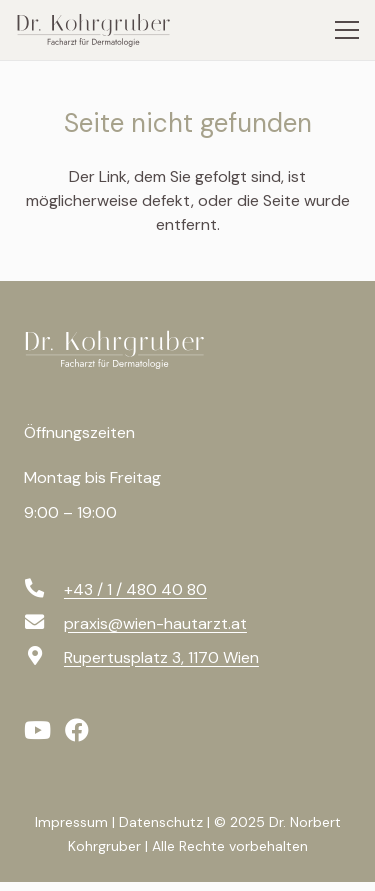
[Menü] (347, 30)
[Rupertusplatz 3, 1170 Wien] (44, 658)
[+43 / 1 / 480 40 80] (44, 590)
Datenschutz (161, 822)
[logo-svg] (101, 30)
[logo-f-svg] (124, 349)
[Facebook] (77, 730)
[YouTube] (37, 730)
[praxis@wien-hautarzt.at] (44, 624)
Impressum (71, 822)
